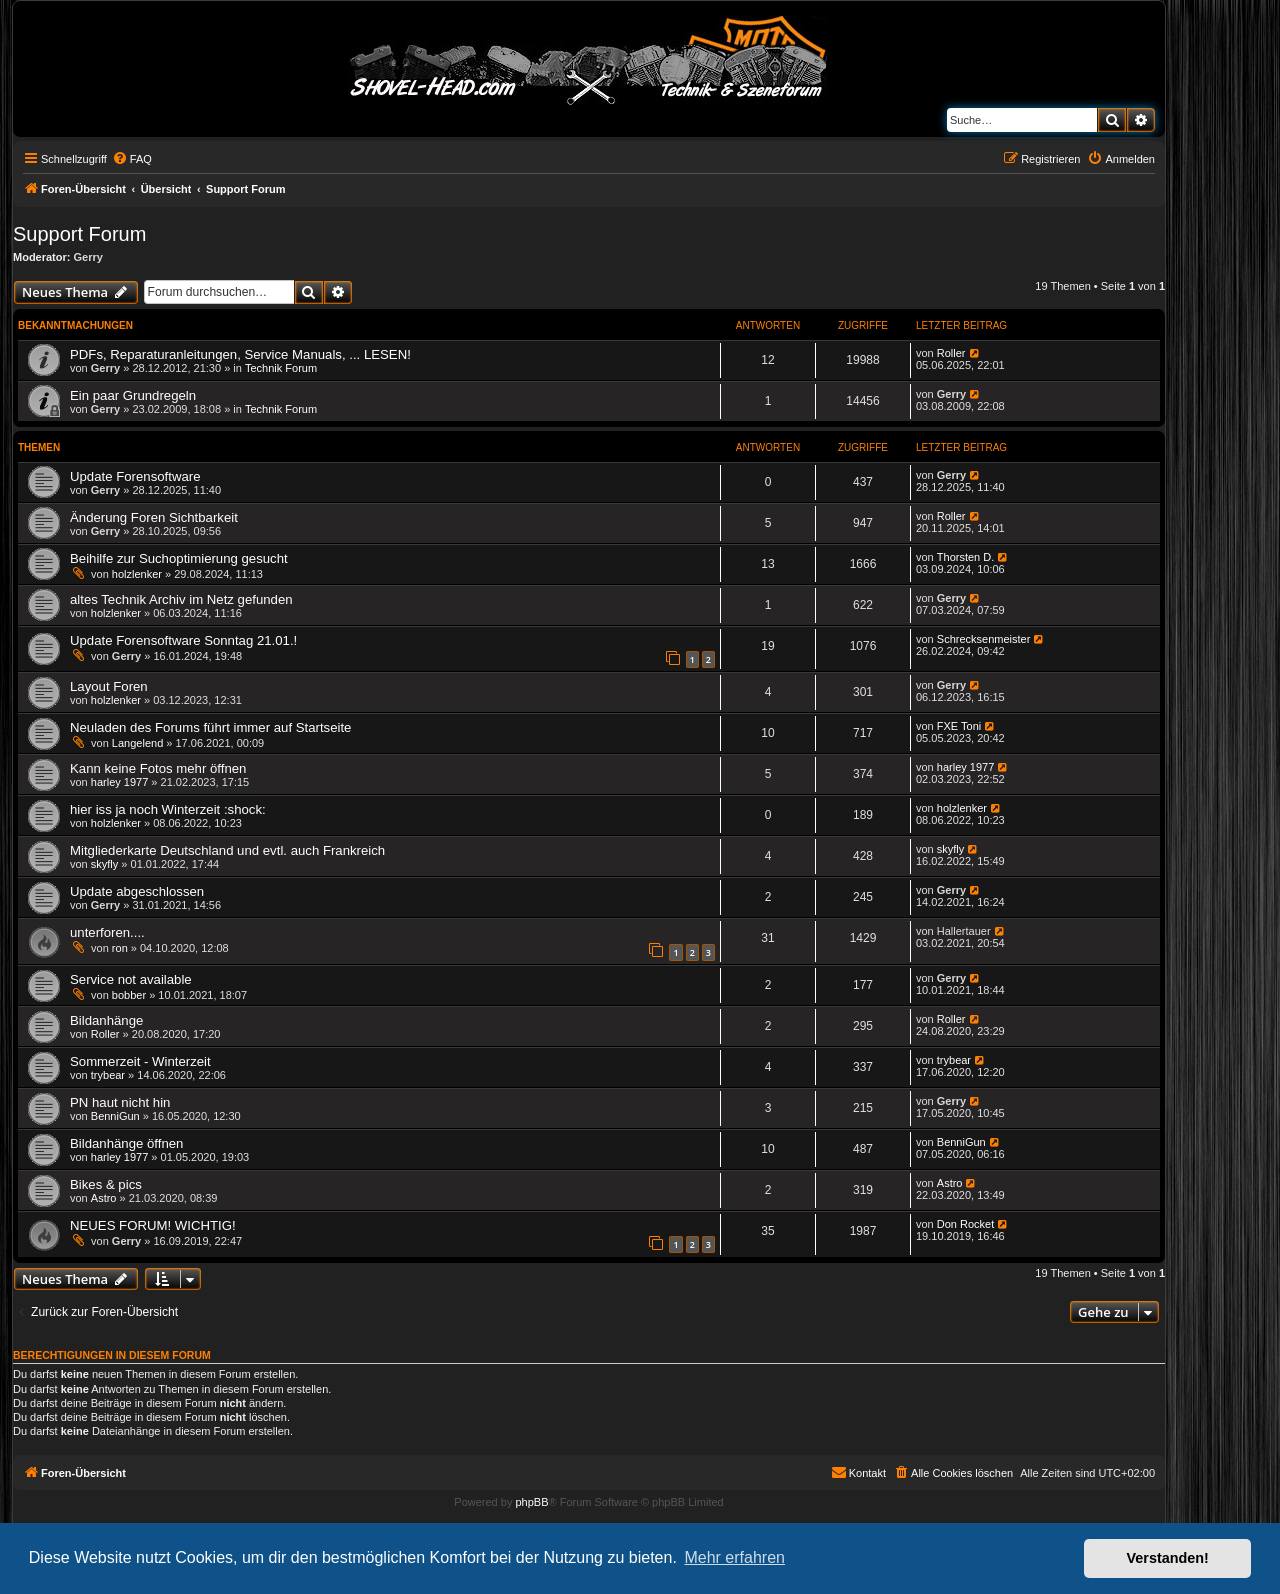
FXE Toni (959, 726)
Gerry (88, 257)
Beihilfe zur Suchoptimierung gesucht (179, 558)
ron (120, 948)
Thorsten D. (965, 557)
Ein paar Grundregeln (133, 395)
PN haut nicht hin (120, 1102)
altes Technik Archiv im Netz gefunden (181, 599)
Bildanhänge (106, 1020)
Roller (951, 353)
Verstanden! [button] (1168, 1558)
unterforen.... (107, 932)
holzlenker (137, 574)
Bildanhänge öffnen (126, 1143)
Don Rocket (965, 1224)
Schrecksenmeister (984, 639)
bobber (129, 995)
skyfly (105, 864)
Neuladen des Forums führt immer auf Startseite (210, 727)
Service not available (131, 979)
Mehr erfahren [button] (734, 1557)
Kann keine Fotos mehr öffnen (158, 768)
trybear (108, 1075)
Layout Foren (109, 686)
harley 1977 (120, 782)
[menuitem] (132, 159)
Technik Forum (281, 368)
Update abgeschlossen (137, 891)
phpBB (531, 1502)
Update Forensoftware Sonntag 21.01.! (183, 640)
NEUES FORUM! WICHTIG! (153, 1225)
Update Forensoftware (135, 476)
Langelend (137, 743)
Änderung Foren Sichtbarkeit (154, 517)
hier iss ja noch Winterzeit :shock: (168, 809)
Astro (104, 1198)
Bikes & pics (106, 1184)
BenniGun (115, 1116)
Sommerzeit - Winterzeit (140, 1061)
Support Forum (79, 234)
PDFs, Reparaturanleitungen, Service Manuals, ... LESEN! (240, 354)
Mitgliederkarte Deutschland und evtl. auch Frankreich (227, 850)
